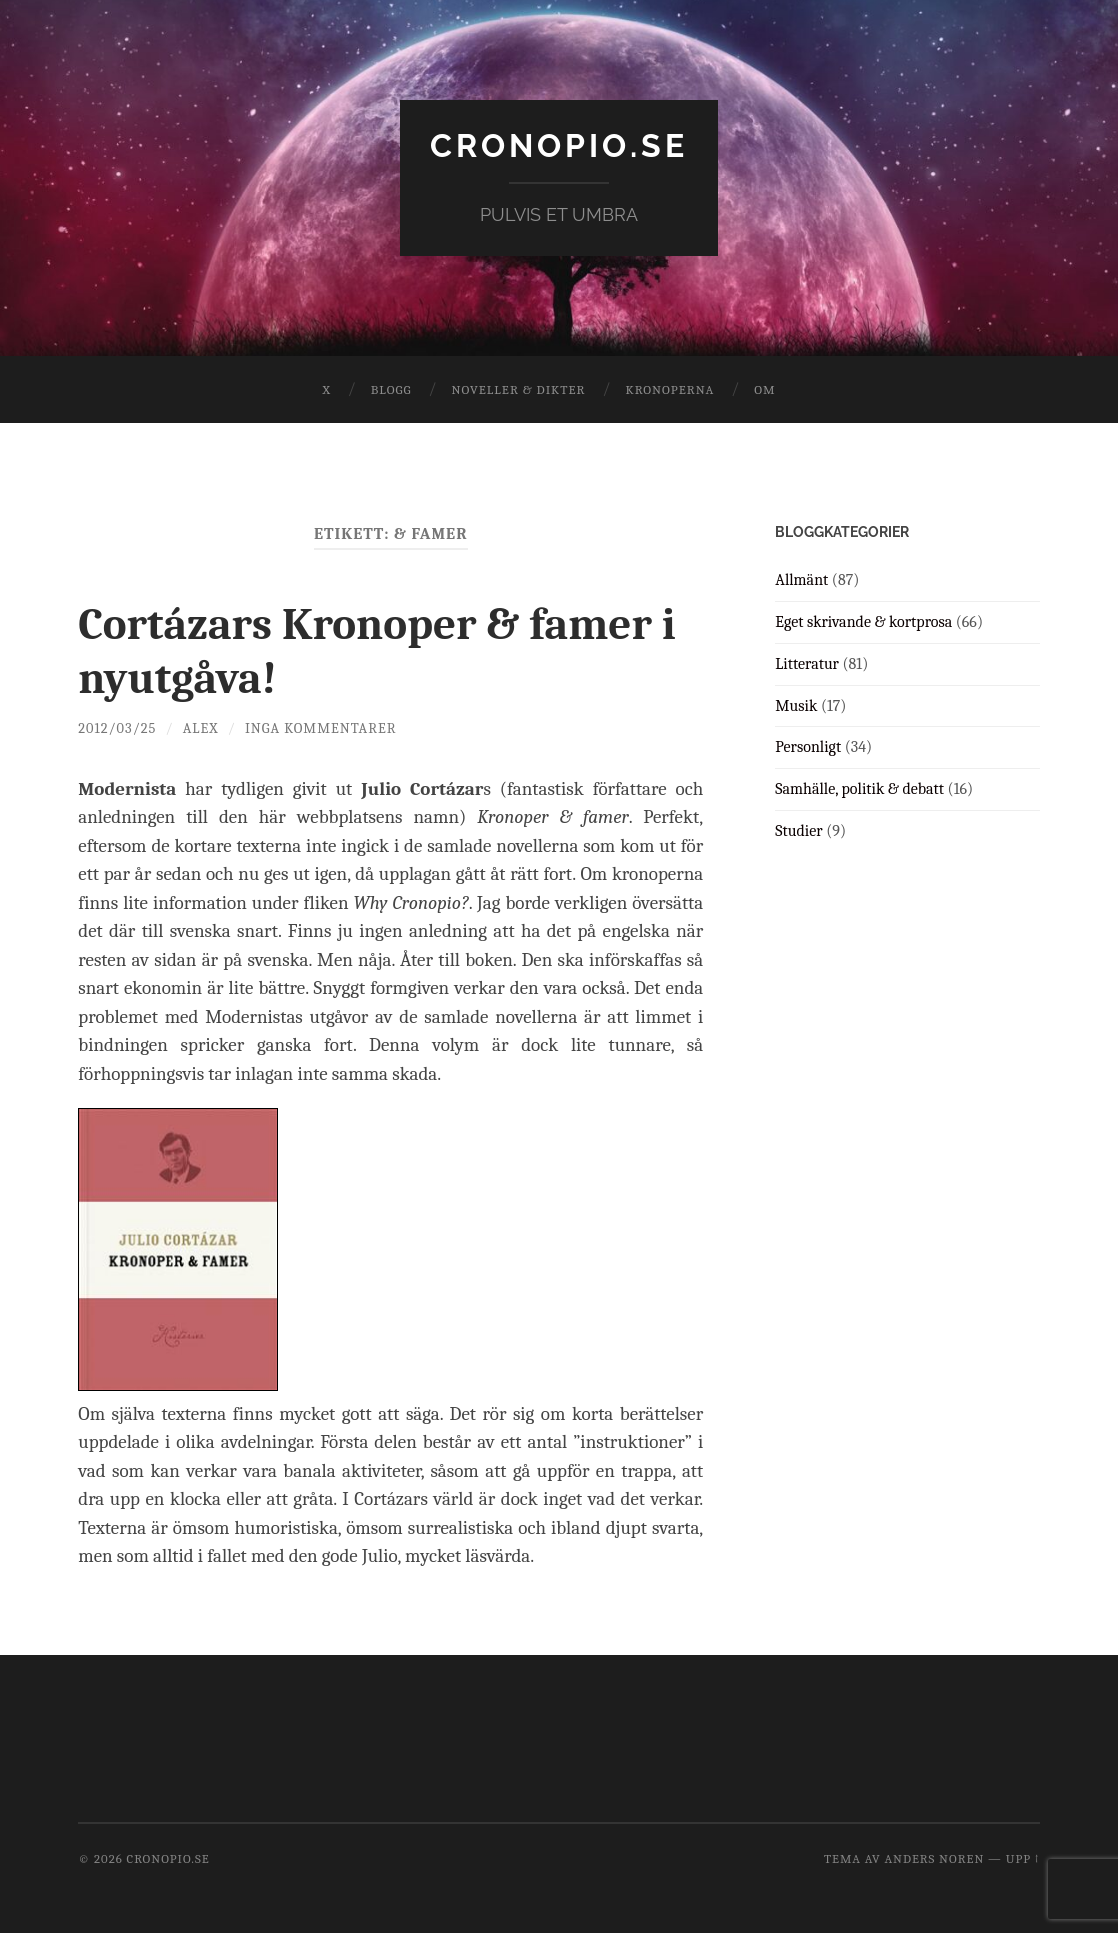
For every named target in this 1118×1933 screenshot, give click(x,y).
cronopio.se (559, 145)
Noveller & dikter (519, 389)
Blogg (391, 389)
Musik (796, 706)
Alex (201, 728)
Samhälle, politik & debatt (859, 789)
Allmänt (801, 580)
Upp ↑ (1023, 1858)
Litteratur (807, 664)
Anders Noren (934, 1858)
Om (764, 389)
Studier (798, 831)
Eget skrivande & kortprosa (863, 622)
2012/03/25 (117, 728)
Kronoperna (669, 389)
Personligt (808, 747)
